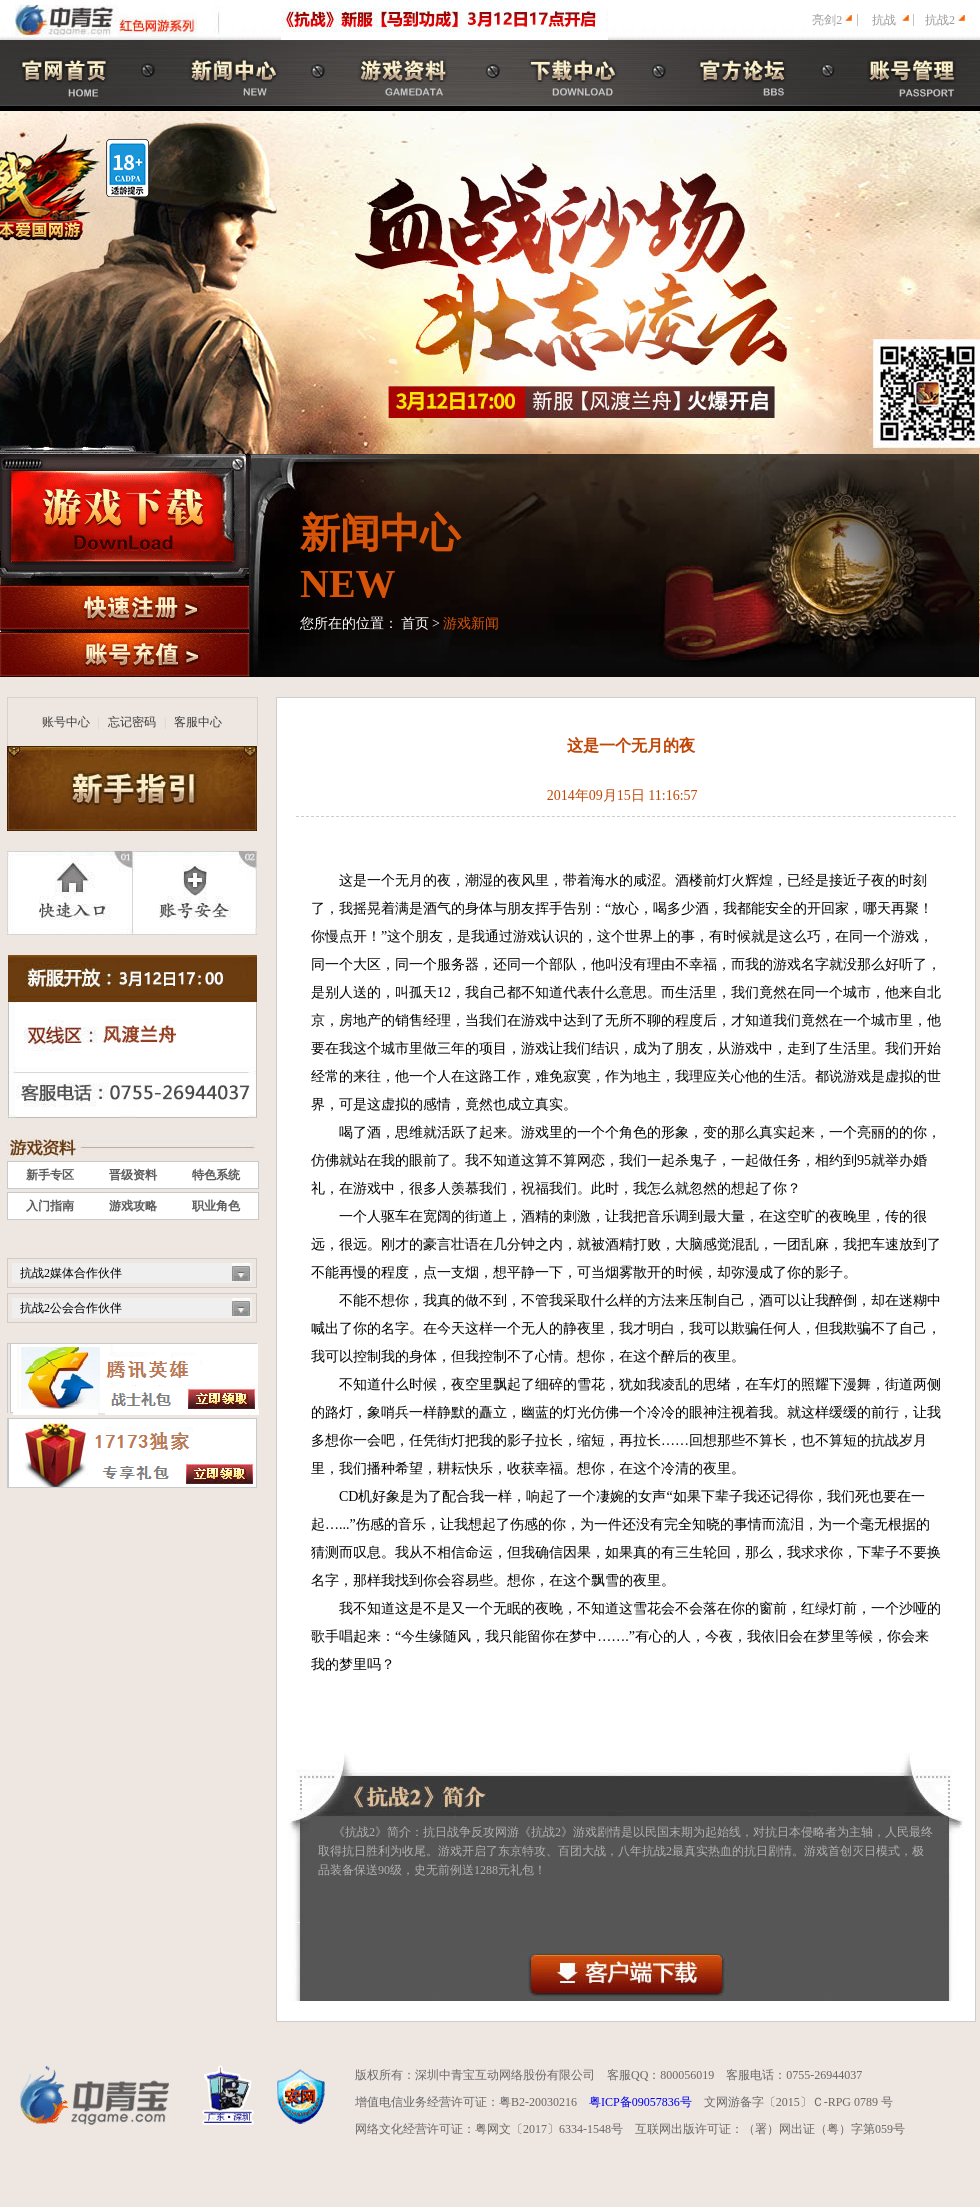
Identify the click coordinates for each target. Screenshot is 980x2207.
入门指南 (50, 1206)
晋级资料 (133, 1175)
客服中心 (198, 722)
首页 (415, 623)
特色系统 (216, 1175)
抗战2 (940, 20)
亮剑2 (827, 20)
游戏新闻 (471, 623)
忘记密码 (132, 722)
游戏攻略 (133, 1206)
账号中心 (66, 722)
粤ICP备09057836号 (640, 2102)
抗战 (884, 20)
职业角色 (216, 1206)
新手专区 (50, 1175)
